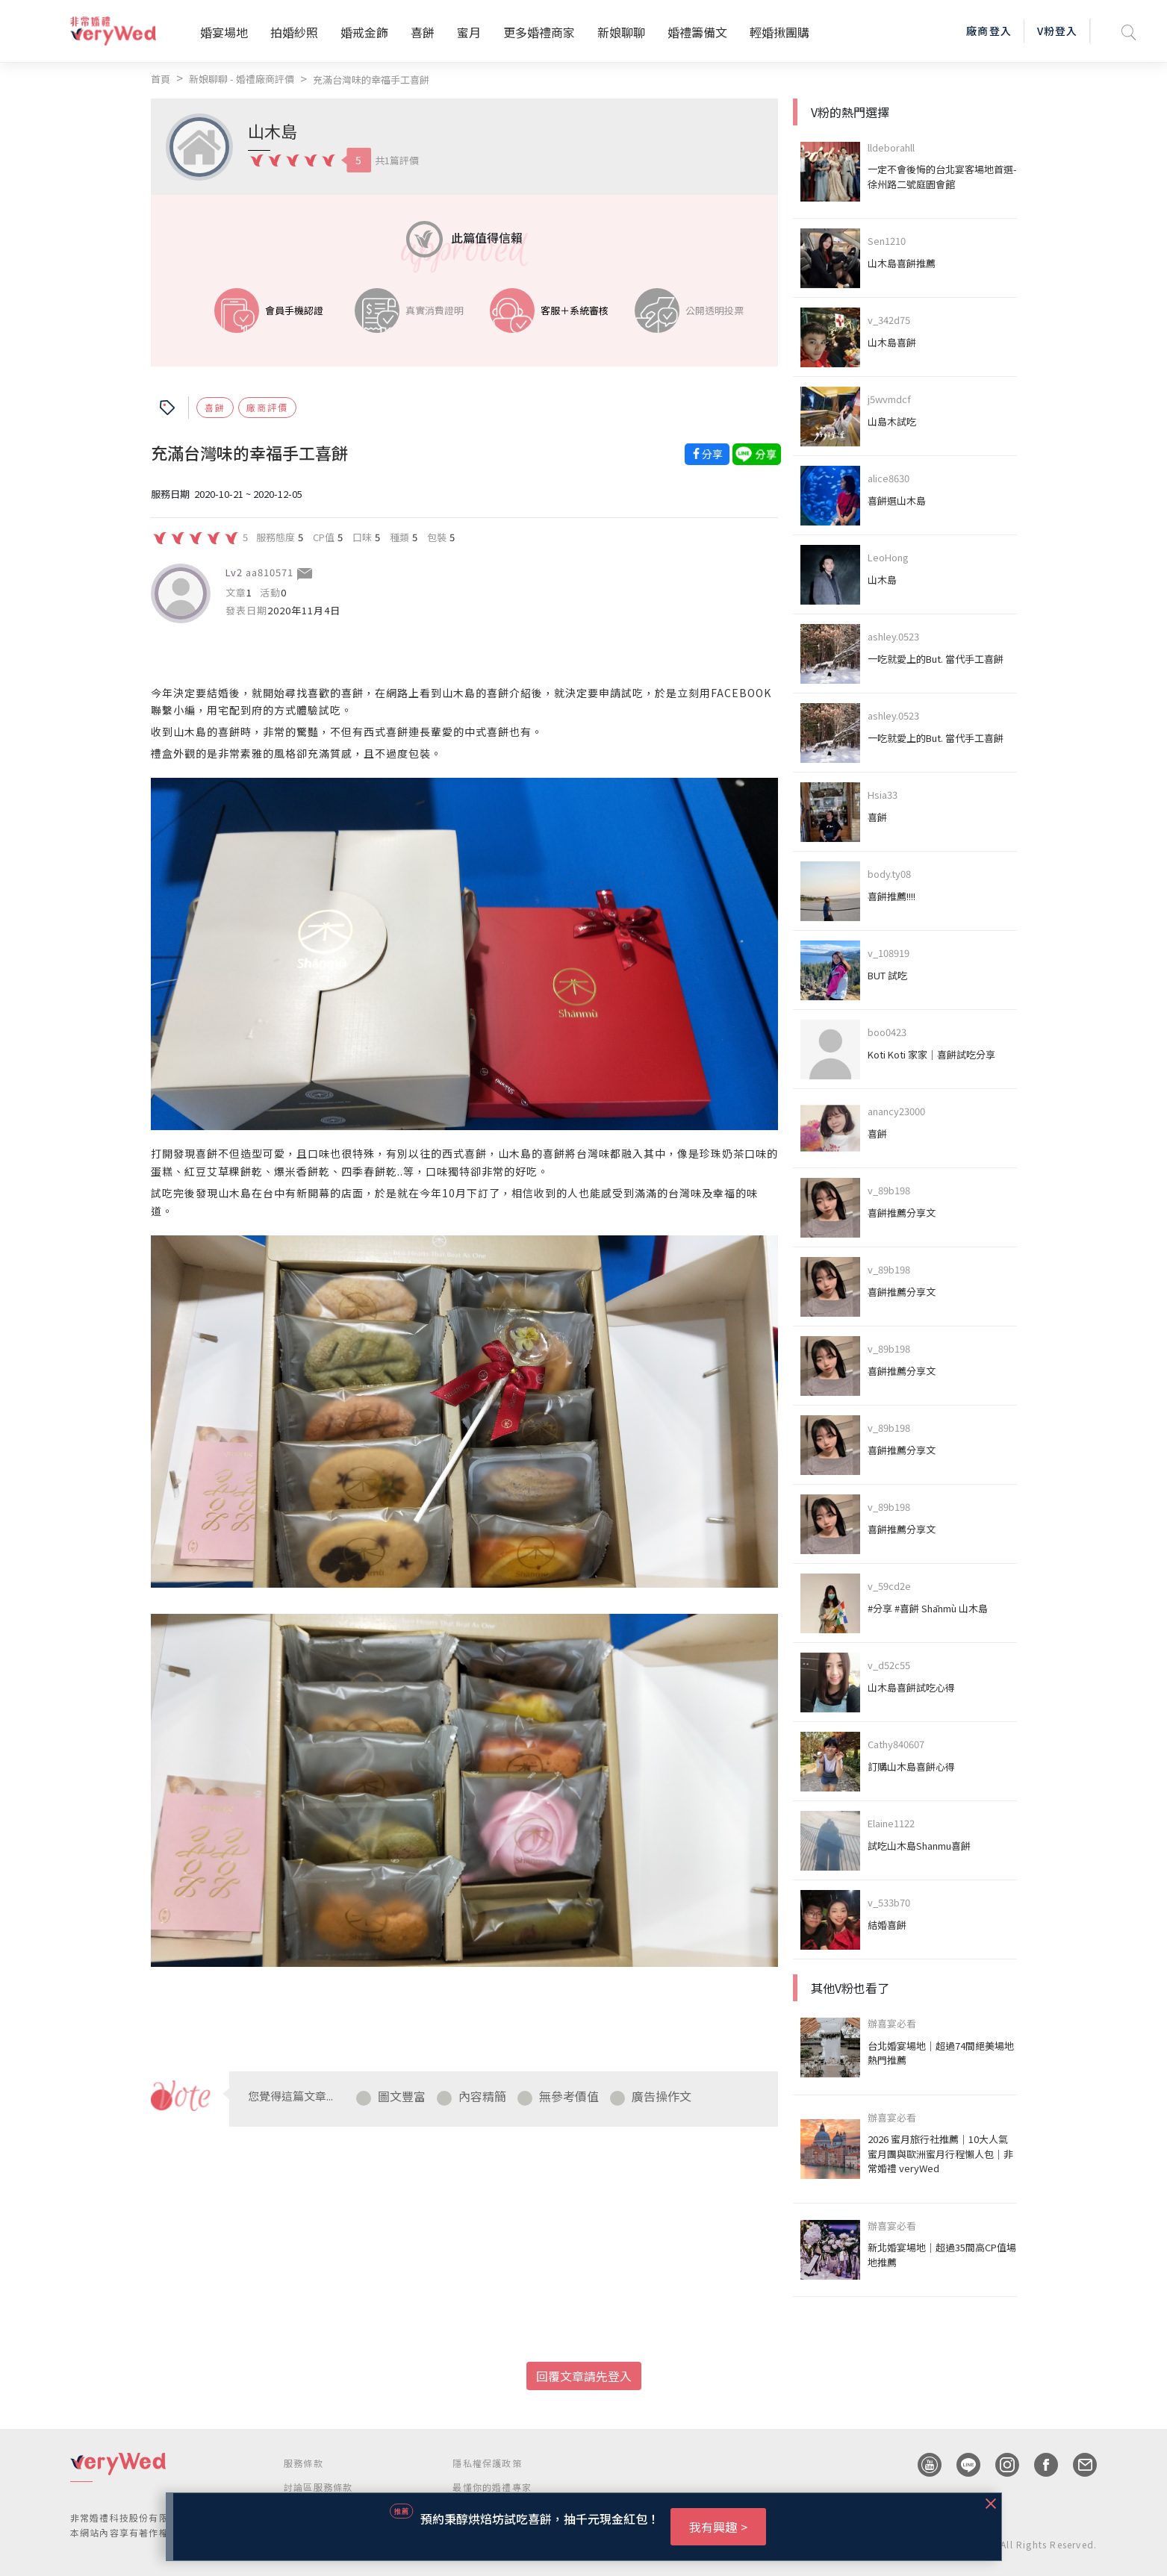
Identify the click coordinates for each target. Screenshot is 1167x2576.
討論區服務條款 (318, 2486)
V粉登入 (1057, 30)
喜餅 (423, 32)
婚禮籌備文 (697, 32)
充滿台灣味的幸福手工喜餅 (371, 79)
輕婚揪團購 (779, 32)
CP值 (323, 537)
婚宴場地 (224, 32)
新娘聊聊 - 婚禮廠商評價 (241, 79)
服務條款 (303, 2463)
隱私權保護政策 (486, 2463)
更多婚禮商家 (539, 32)
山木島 (272, 131)
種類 (399, 537)
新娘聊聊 (621, 32)
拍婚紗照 (294, 32)
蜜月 (469, 32)
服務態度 (275, 537)
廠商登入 (988, 30)
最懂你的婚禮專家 (492, 2486)
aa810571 (269, 572)
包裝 (436, 537)
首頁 (160, 79)
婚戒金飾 (364, 32)
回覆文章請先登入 (584, 2376)
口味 (362, 537)
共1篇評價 (397, 160)
